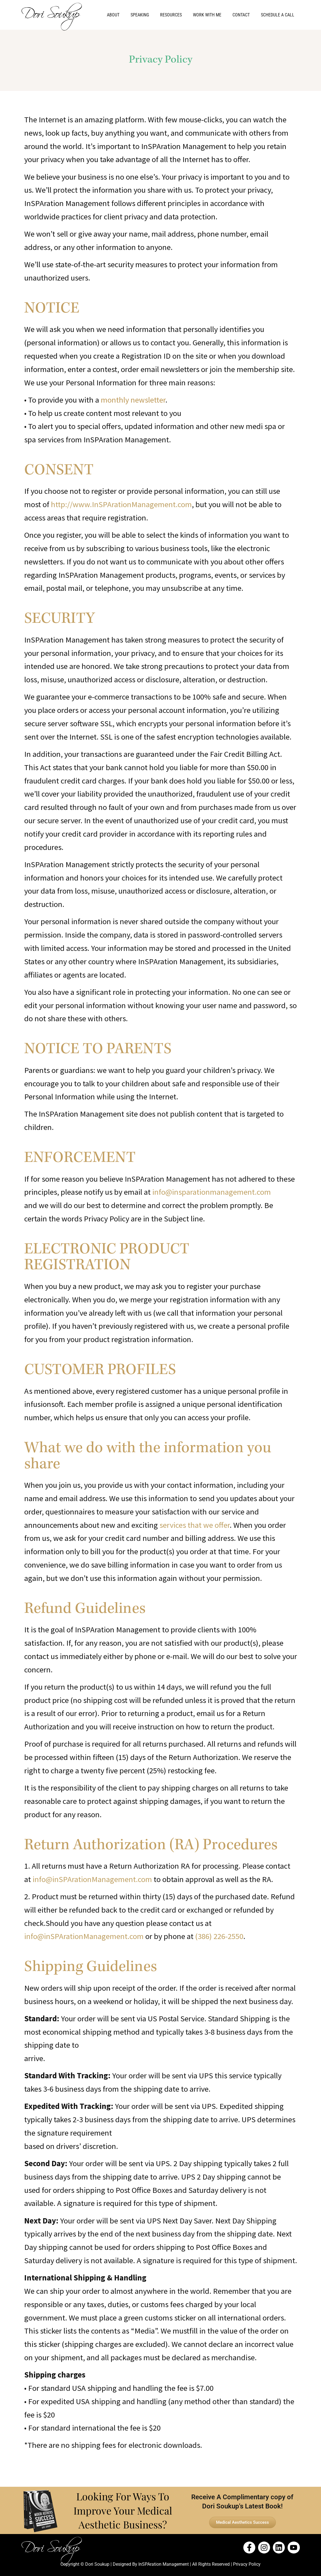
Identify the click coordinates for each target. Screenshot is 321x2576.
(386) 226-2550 (219, 1936)
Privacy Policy (247, 2564)
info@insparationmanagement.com (211, 1192)
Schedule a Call (277, 15)
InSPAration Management (163, 2564)
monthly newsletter (133, 400)
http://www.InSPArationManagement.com (121, 504)
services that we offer (195, 1525)
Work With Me (207, 15)
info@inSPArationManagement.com (92, 1879)
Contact (241, 15)
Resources (171, 15)
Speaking (140, 15)
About (113, 15)
